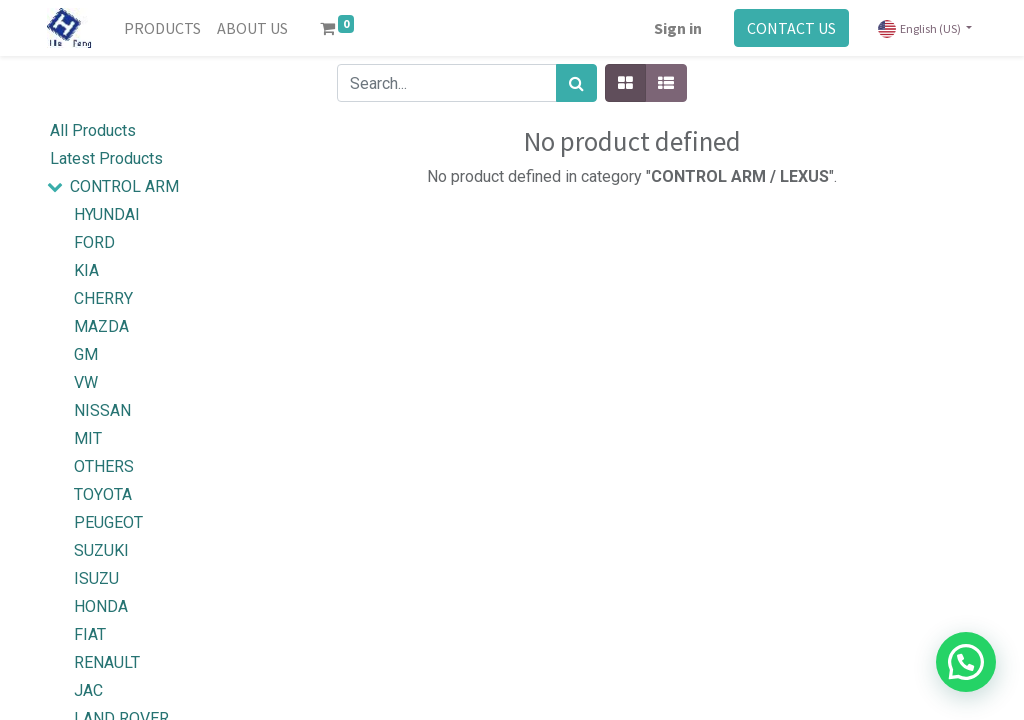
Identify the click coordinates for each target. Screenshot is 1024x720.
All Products (93, 130)
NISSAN (102, 410)
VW (86, 382)
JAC (88, 690)
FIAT (90, 634)
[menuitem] (162, 28)
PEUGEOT (108, 522)
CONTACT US (791, 28)
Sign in (678, 28)
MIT (88, 438)
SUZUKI (101, 550)
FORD (94, 242)
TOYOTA (103, 494)
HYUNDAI (107, 214)
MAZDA (101, 326)
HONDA (101, 606)
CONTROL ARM (124, 186)
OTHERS (104, 466)
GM (86, 354)
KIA (86, 270)
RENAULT (107, 662)
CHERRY (103, 298)
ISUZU (96, 578)
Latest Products (106, 158)
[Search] (576, 83)
